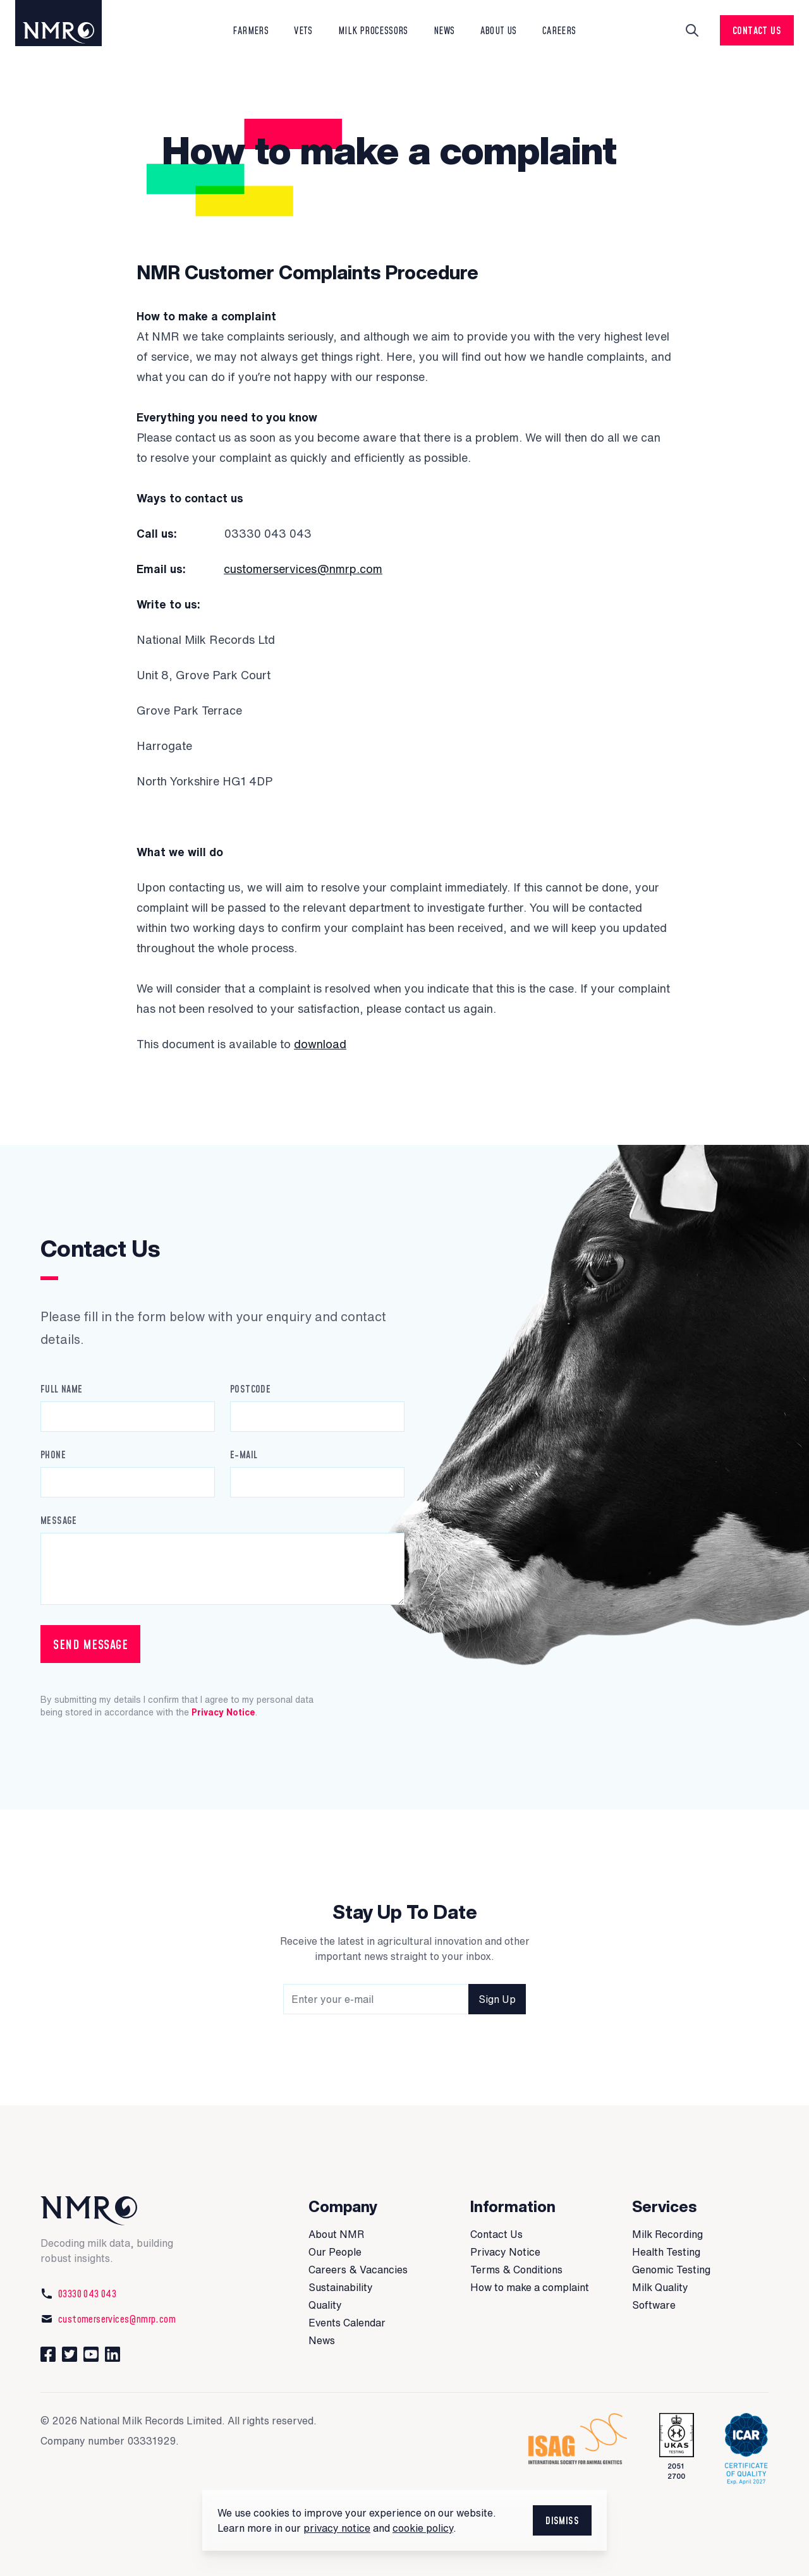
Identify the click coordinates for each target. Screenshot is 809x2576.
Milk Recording (667, 2234)
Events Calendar (347, 2323)
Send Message (90, 1644)
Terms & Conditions (516, 2270)
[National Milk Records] (121, 2210)
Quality (325, 2305)
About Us (498, 30)
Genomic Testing (671, 2270)
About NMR (336, 2234)
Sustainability (340, 2287)
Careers (559, 30)
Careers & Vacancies (358, 2270)
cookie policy (422, 2528)
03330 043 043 (78, 2293)
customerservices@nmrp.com (303, 568)
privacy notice (336, 2528)
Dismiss (562, 2520)
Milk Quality (660, 2287)
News (321, 2340)
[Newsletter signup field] (404, 1999)
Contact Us (757, 30)
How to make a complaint (529, 2287)
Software (654, 2305)
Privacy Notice (223, 1712)
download (320, 1043)
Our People (335, 2252)
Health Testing (666, 2252)
